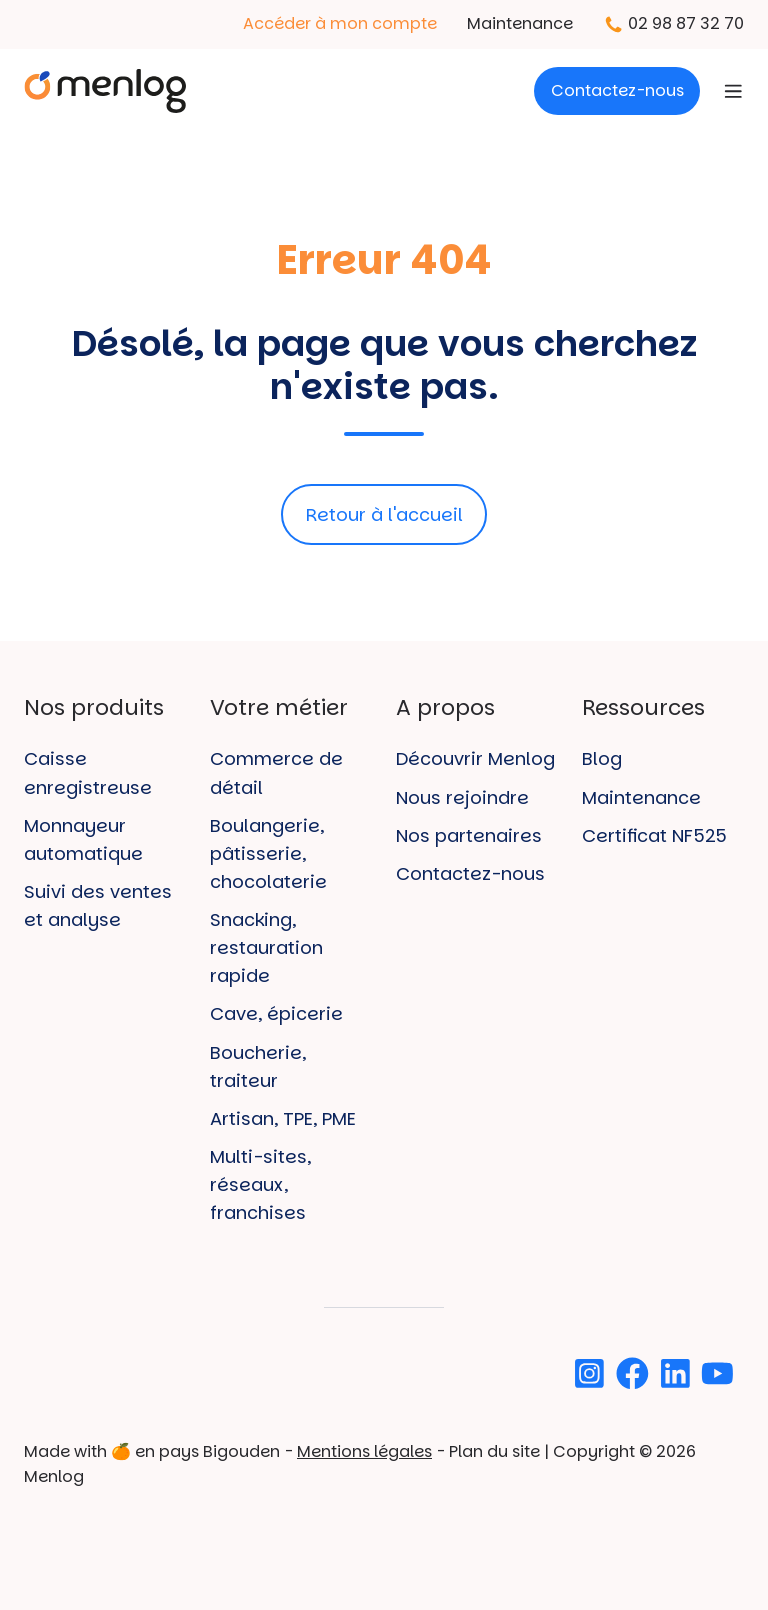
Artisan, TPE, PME (283, 1118)
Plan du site (494, 1451)
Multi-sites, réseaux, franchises (260, 1184)
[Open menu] (733, 91)
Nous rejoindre (462, 797)
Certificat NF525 (654, 835)
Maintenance (520, 23)
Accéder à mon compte (340, 23)
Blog (602, 758)
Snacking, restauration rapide (266, 947)
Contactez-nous (617, 90)
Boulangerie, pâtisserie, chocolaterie (268, 853)
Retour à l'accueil (384, 514)
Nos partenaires (469, 835)
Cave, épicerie (276, 1013)
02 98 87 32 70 (686, 23)
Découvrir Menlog (475, 758)
